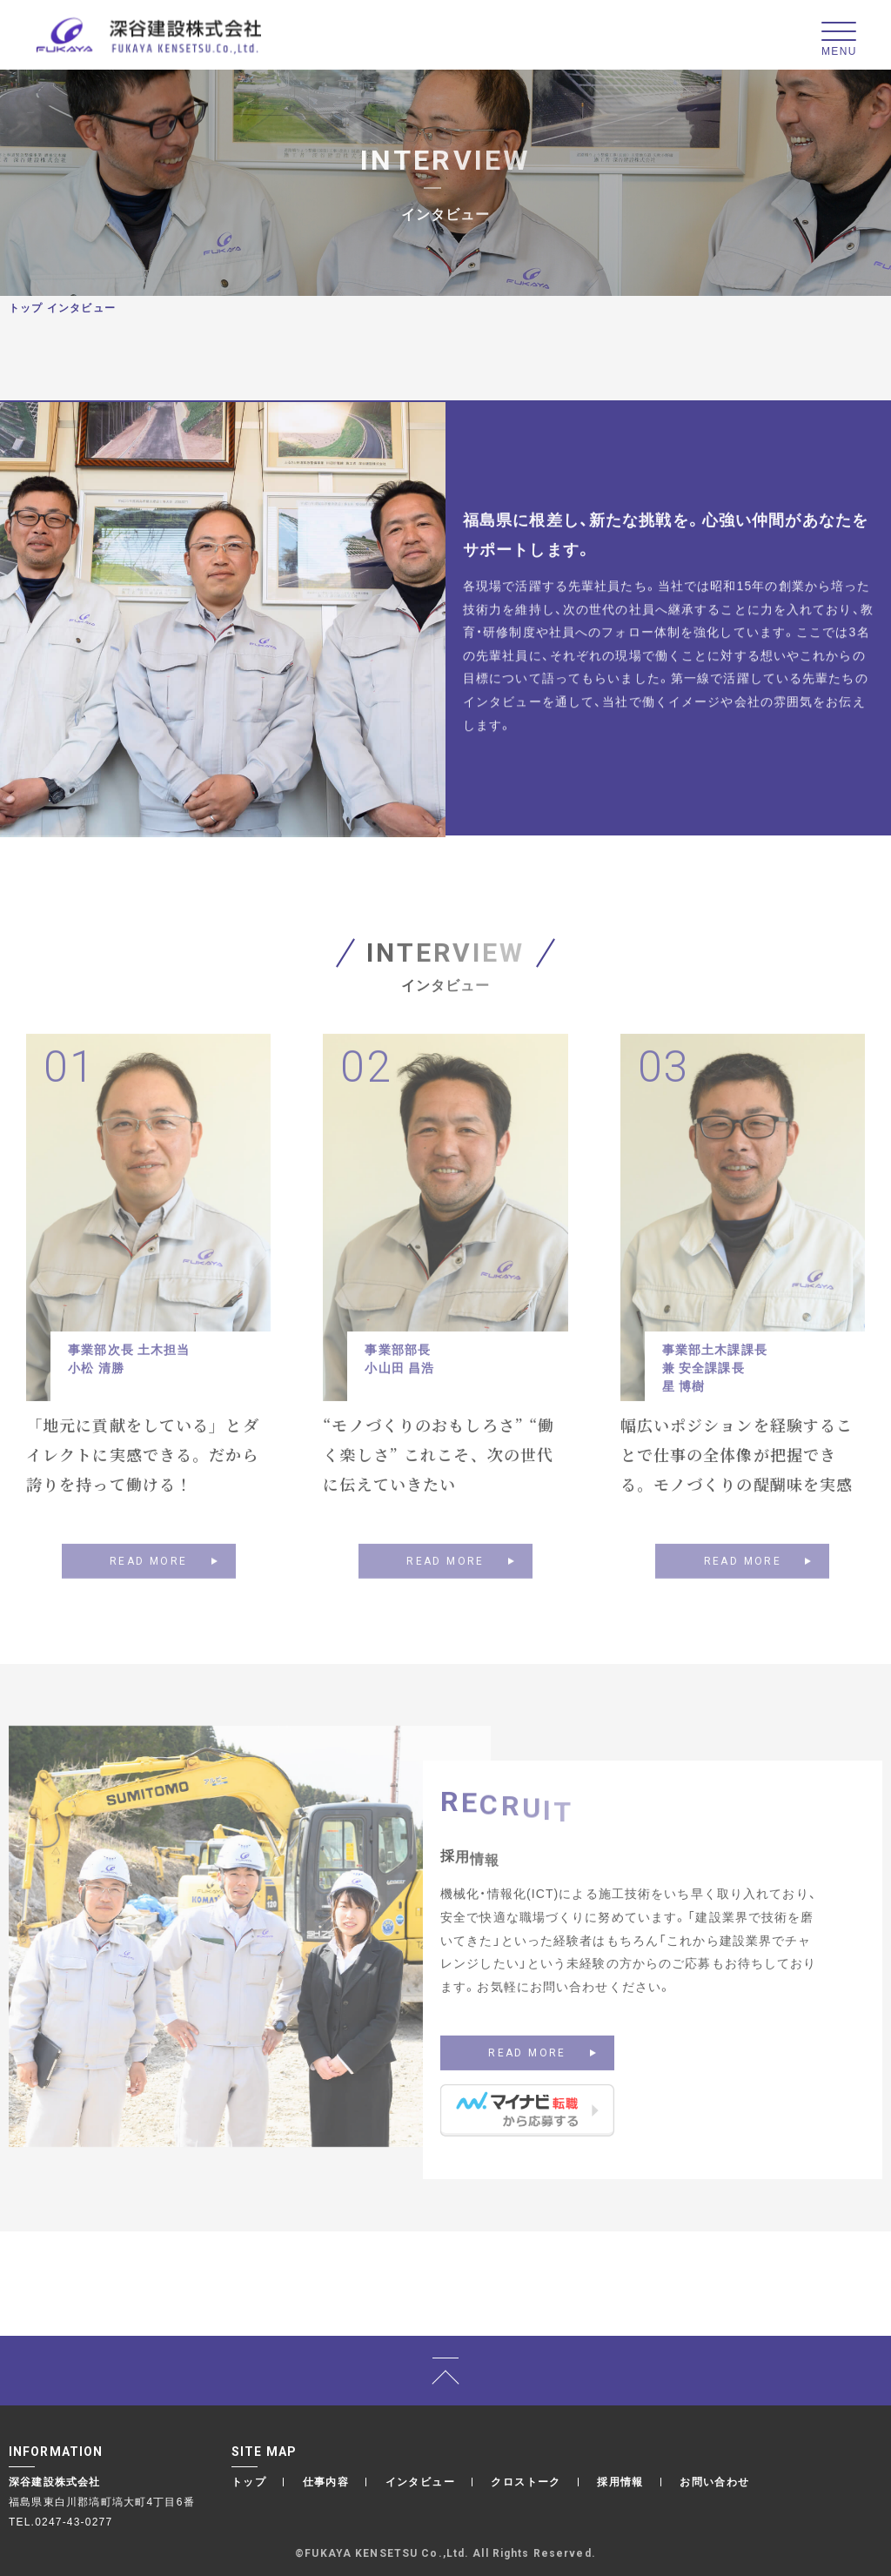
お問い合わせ (714, 2481)
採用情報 (620, 2481)
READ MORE (149, 1586)
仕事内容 (326, 2481)
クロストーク (525, 2481)
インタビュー (420, 2481)
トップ (26, 307)
